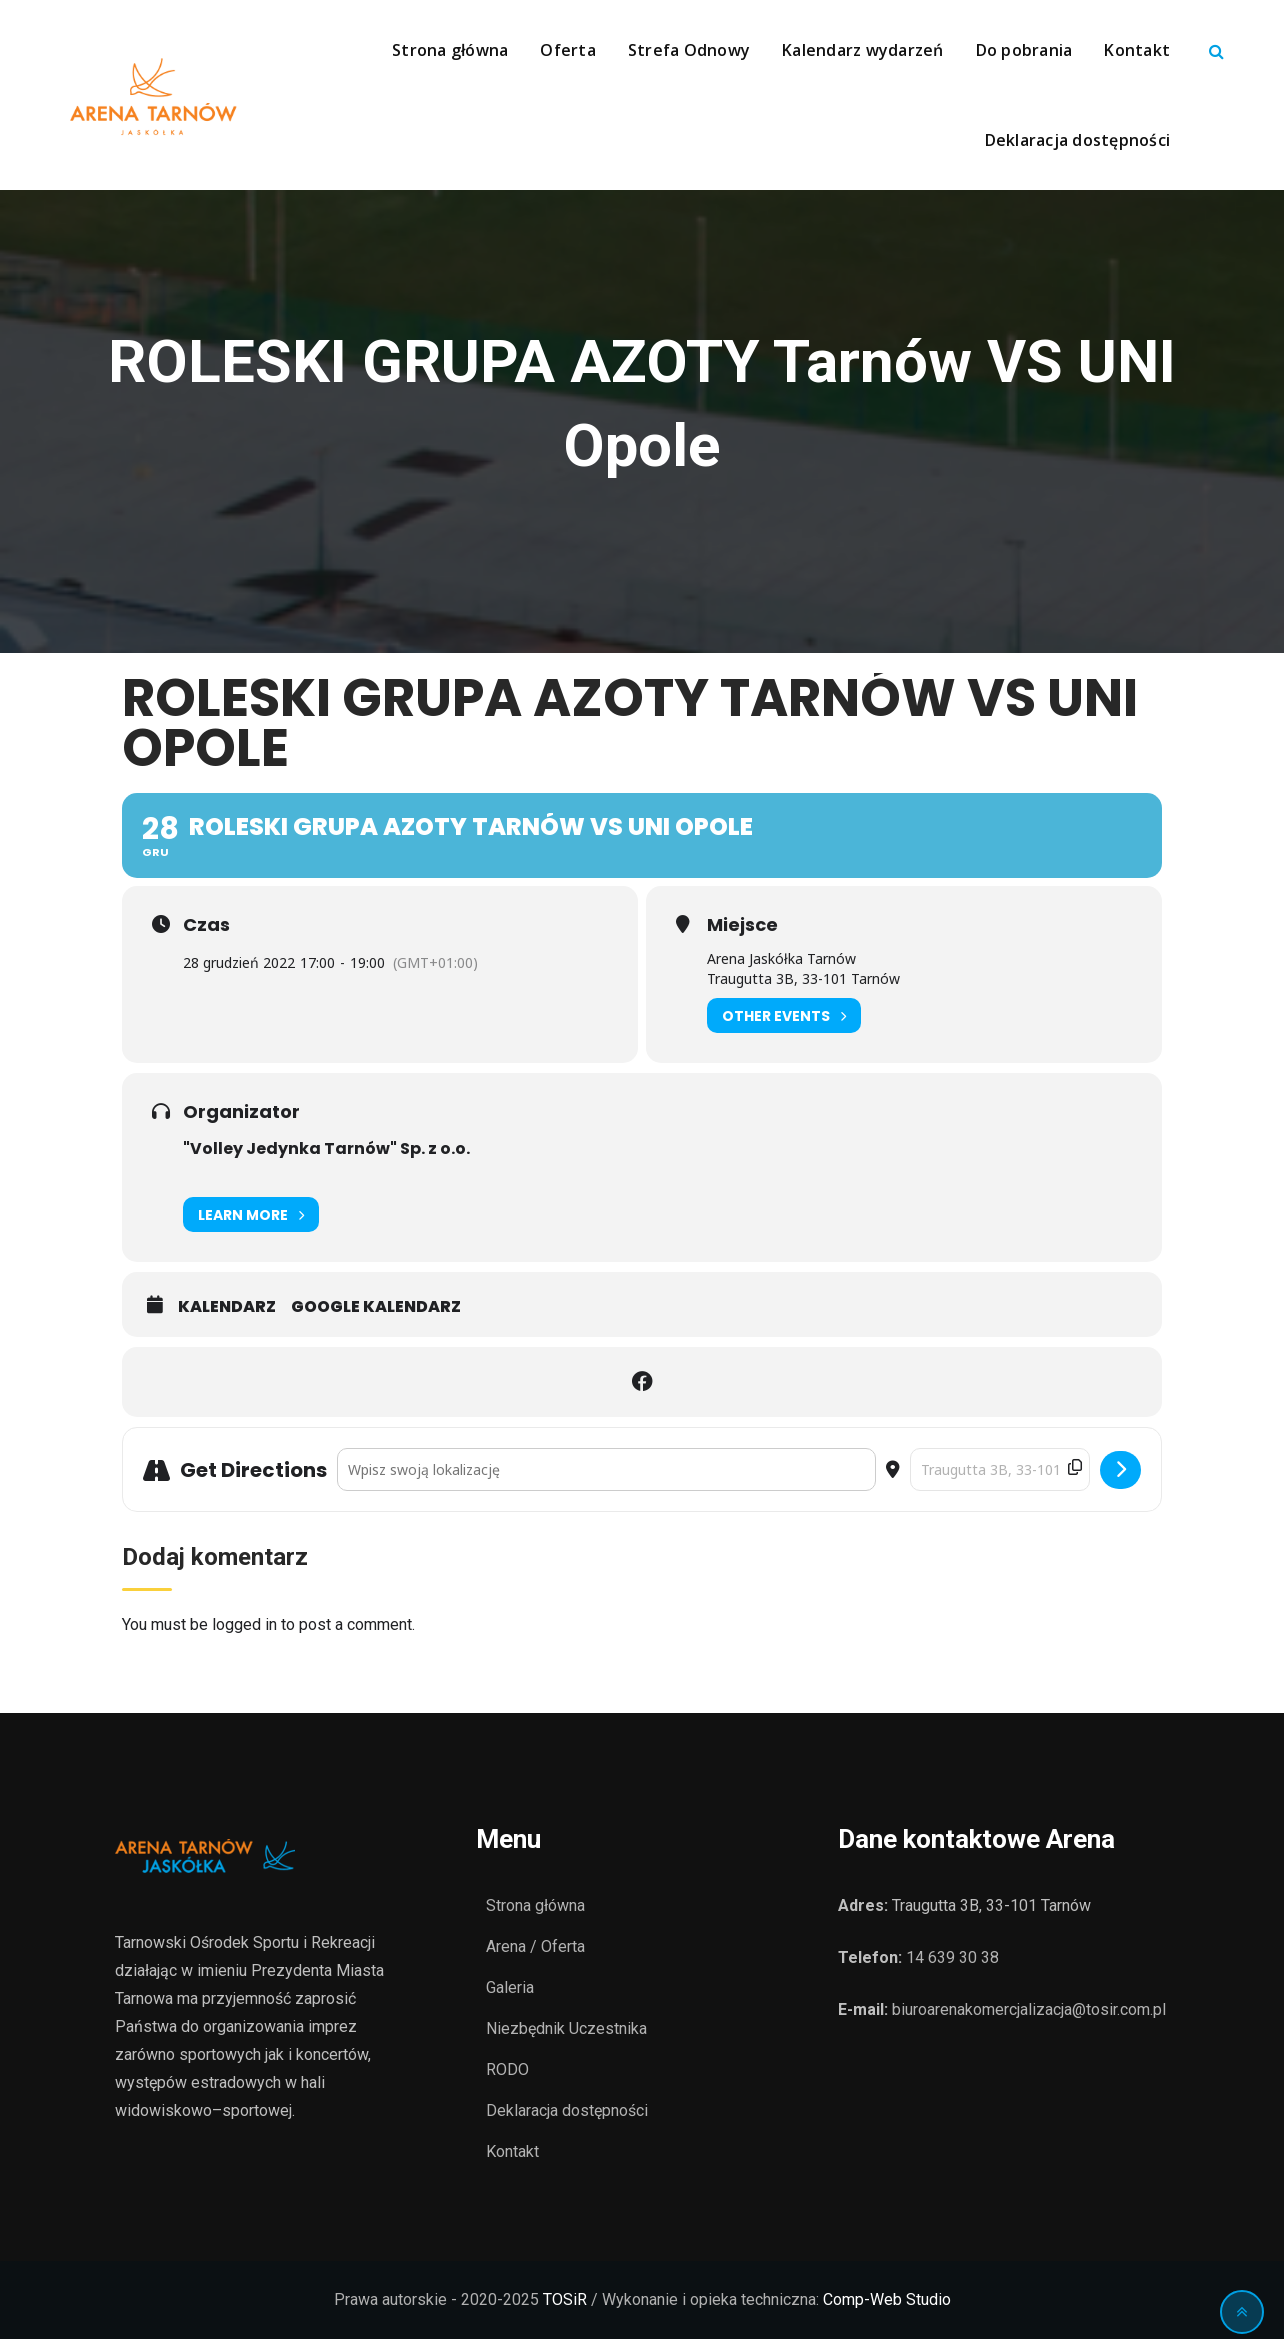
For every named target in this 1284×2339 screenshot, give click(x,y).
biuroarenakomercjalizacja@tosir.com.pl (1029, 2009)
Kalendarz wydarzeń (863, 50)
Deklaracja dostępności (1078, 140)
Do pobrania (1024, 50)
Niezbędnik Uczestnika (566, 2028)
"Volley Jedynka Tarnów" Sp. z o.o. (326, 1148)
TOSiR (565, 2299)
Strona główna (450, 50)
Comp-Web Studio (887, 2299)
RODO (507, 2069)
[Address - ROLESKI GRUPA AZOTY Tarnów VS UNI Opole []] (606, 1469)
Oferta (568, 50)
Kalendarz (227, 1307)
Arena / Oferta (535, 1946)
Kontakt (1137, 50)
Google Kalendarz (376, 1307)
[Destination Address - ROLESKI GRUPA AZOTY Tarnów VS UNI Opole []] (1000, 1469)
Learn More (251, 1214)
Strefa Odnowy (689, 50)
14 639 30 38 (952, 1957)
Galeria (510, 1987)
